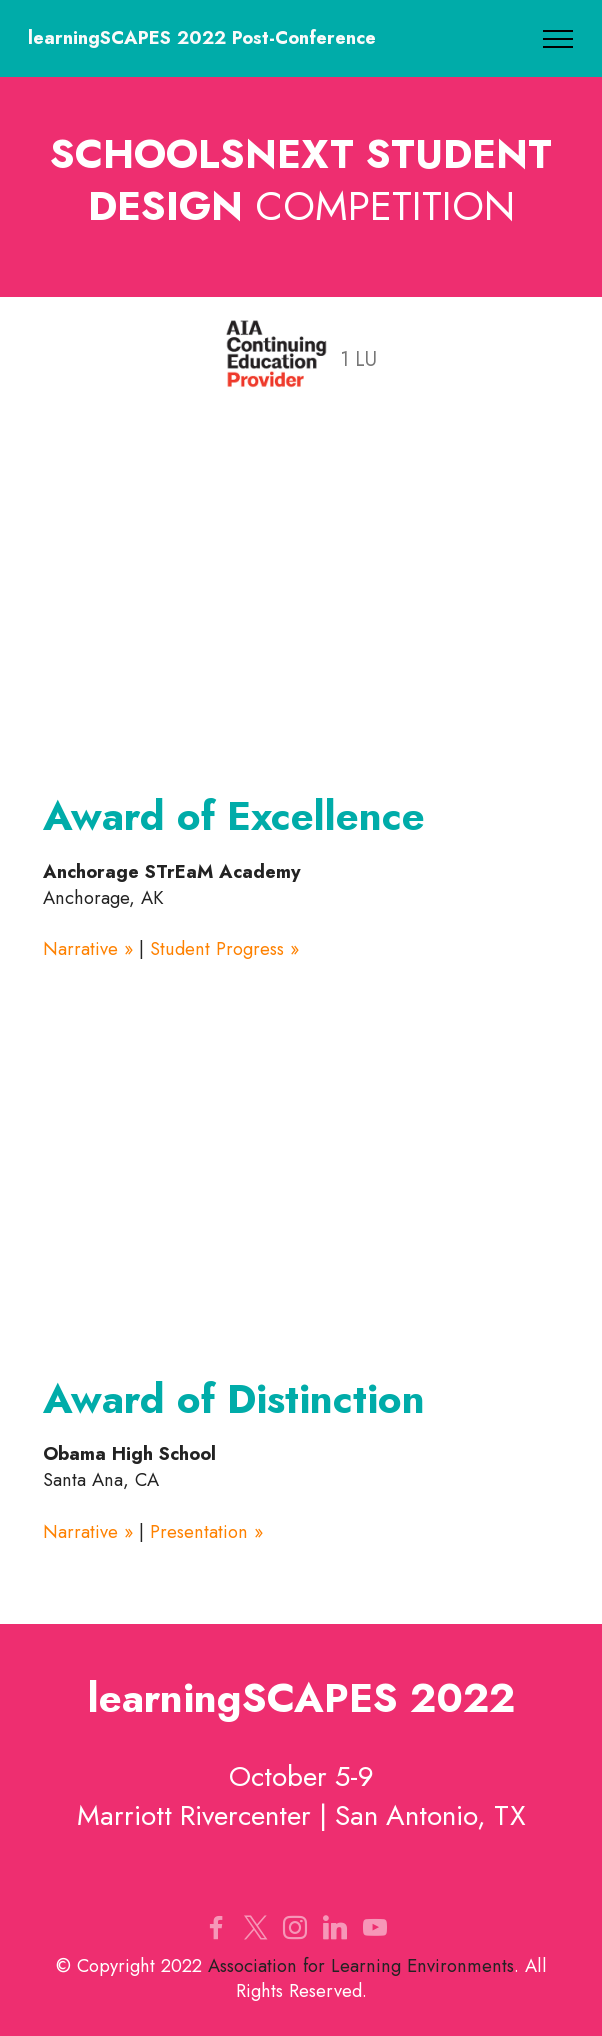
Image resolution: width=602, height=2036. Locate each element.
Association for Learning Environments (361, 1965)
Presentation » (206, 1531)
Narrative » (88, 948)
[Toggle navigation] (558, 39)
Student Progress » (224, 948)
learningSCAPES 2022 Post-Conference (202, 38)
